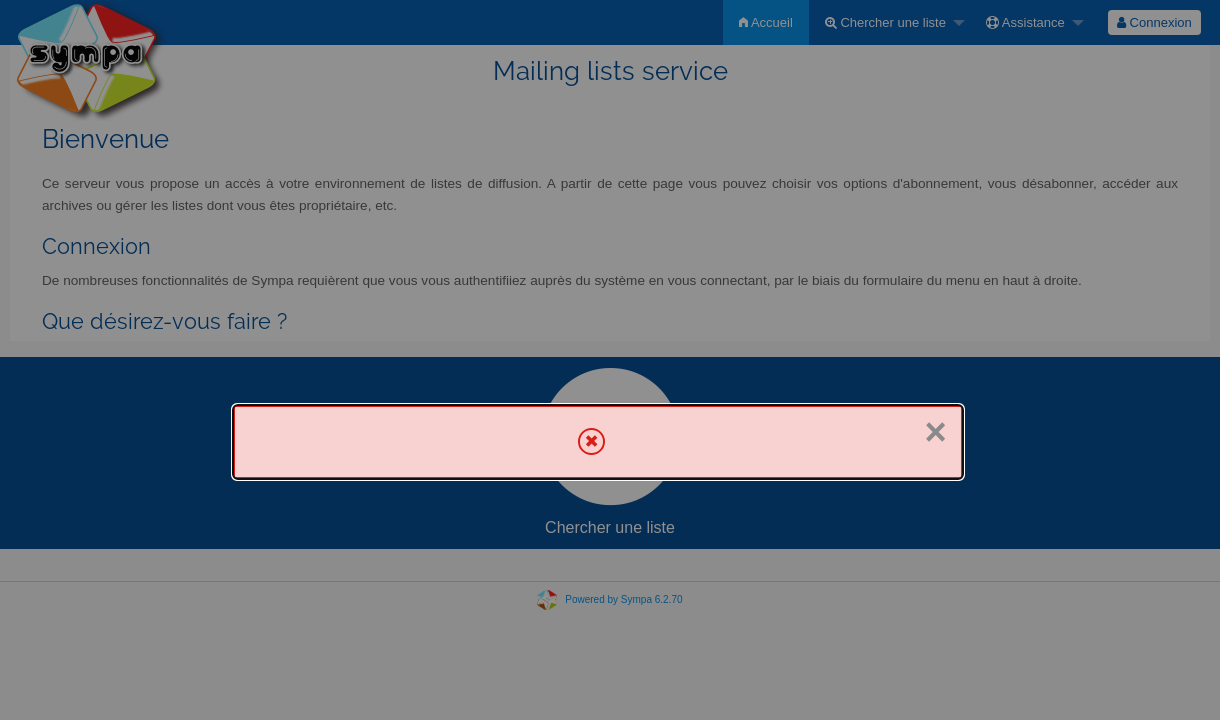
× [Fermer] (936, 432)
